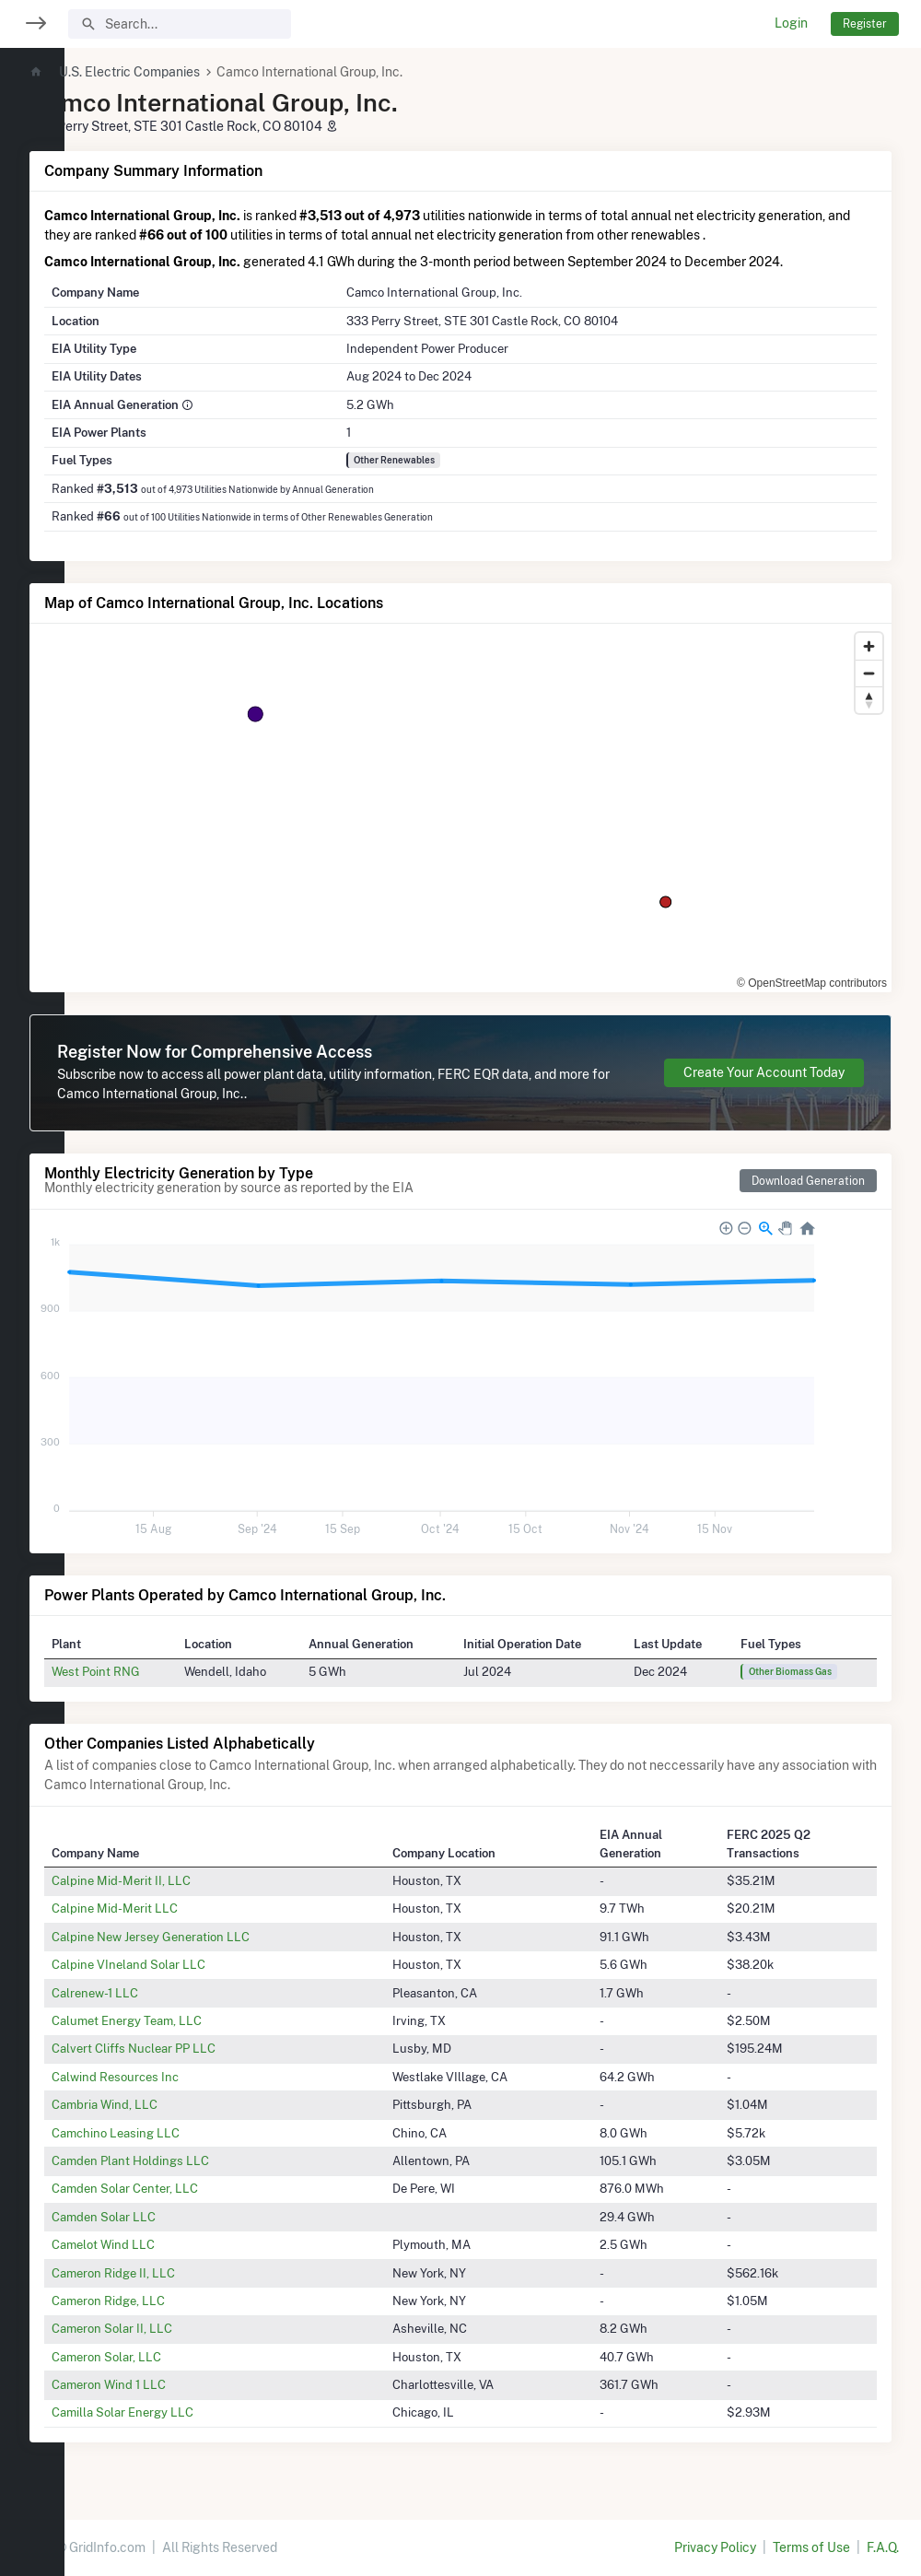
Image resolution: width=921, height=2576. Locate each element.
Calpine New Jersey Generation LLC (215, 1936)
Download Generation (808, 1181)
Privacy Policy (715, 2547)
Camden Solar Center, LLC (189, 2188)
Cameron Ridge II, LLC (177, 2273)
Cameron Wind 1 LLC (173, 2384)
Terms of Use (811, 2547)
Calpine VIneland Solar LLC (193, 1964)
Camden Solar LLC (168, 2216)
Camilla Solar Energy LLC (187, 2412)
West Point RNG (160, 1671)
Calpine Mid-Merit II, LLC (185, 1880)
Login (791, 23)
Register (865, 23)
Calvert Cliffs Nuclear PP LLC (198, 2048)
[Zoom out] (869, 673)
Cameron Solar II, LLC (176, 2328)
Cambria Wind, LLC (169, 2104)
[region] (32, 1276)
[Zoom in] (869, 646)
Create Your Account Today (764, 1072)
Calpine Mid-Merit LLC (179, 1908)
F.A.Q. (883, 2547)
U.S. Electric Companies (193, 71)
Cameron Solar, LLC (171, 2356)
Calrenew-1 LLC (159, 1992)
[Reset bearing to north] (869, 699)
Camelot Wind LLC (167, 2244)
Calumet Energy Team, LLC (191, 2020)
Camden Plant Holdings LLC (195, 2160)
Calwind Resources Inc (179, 2076)
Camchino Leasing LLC (180, 2132)
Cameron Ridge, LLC (172, 2300)
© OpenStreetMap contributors (812, 983)
